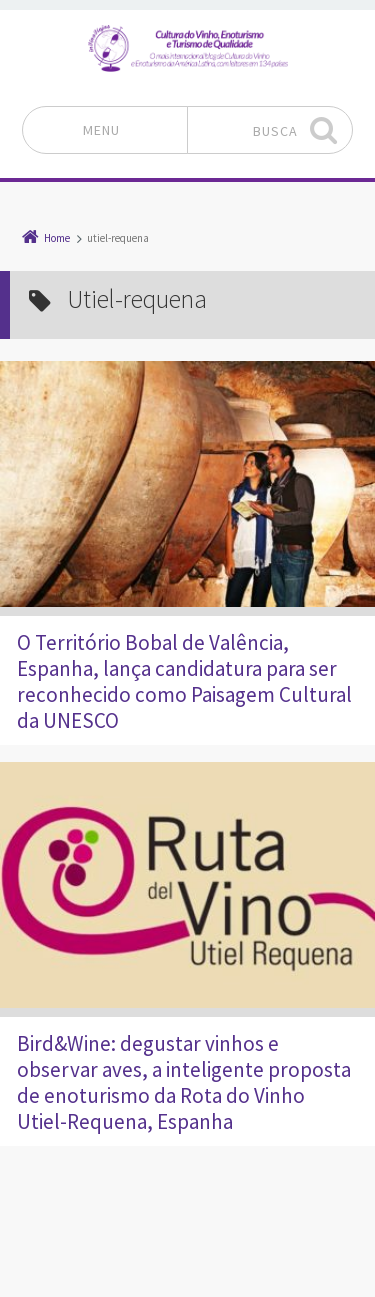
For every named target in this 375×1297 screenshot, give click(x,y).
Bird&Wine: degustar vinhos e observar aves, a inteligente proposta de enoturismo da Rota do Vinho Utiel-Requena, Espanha (184, 1082)
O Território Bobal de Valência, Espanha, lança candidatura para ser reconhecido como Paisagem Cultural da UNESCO (184, 681)
